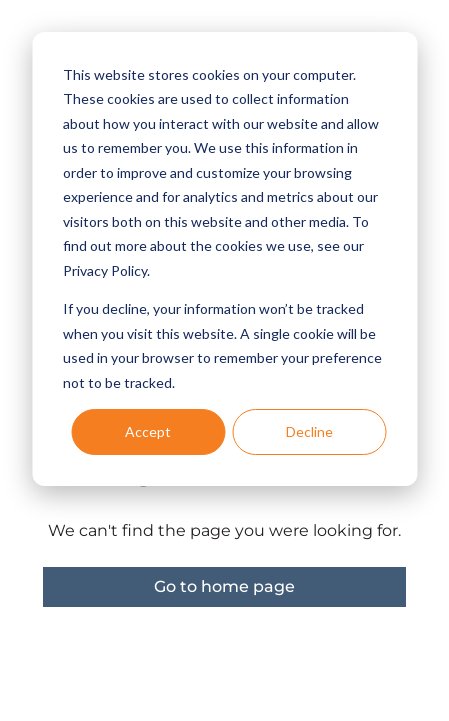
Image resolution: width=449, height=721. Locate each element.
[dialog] (224, 259)
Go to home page (224, 586)
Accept (148, 431)
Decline (309, 431)
